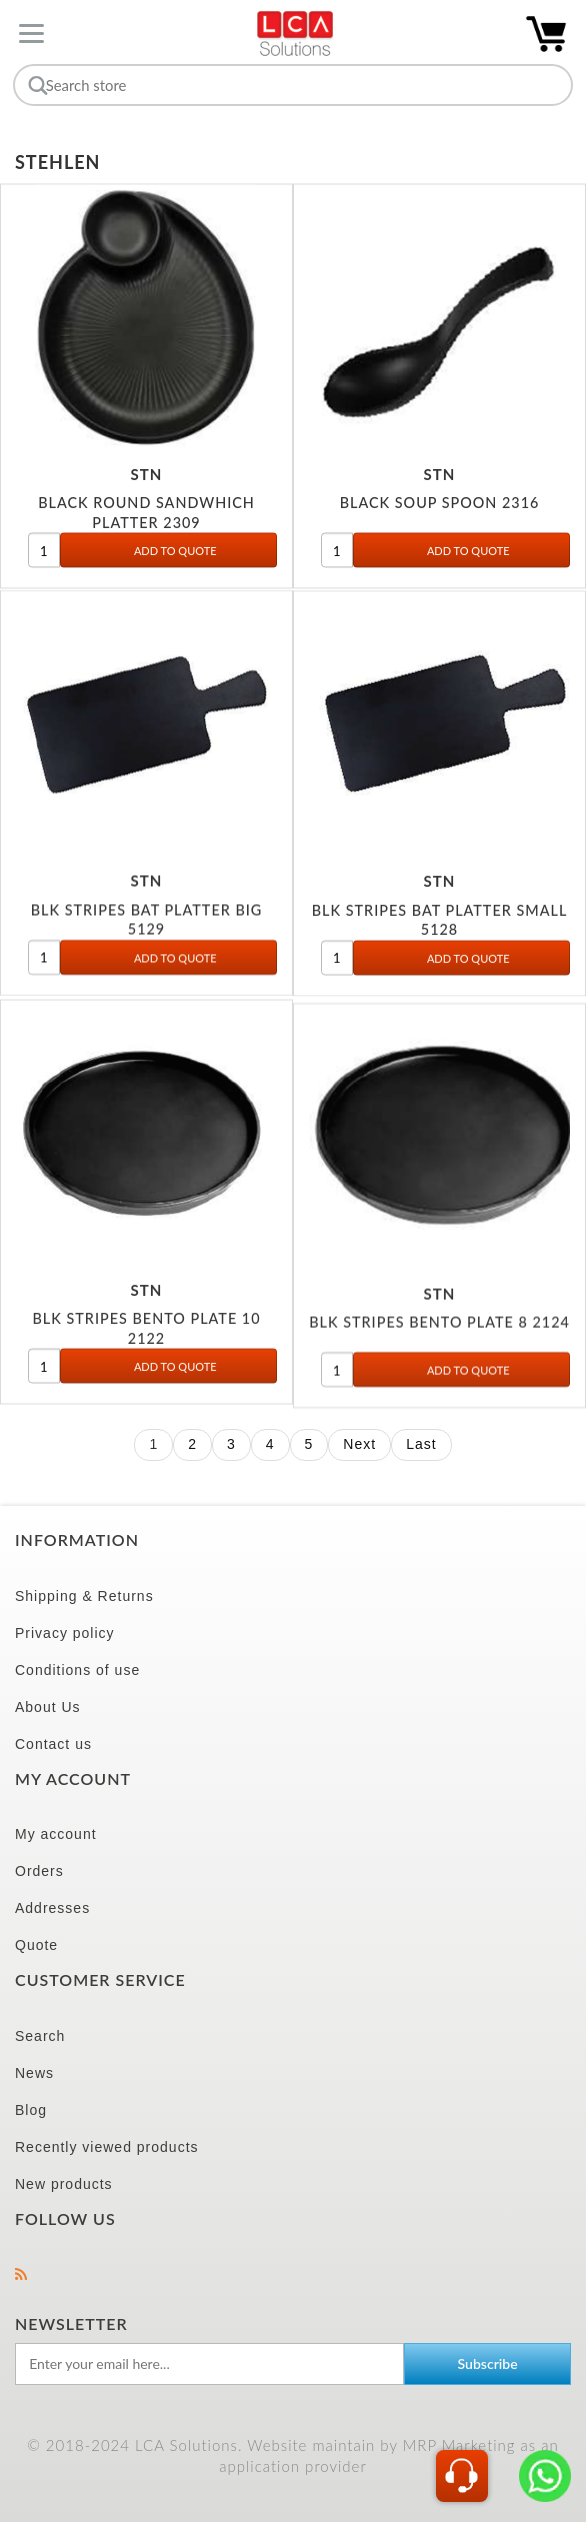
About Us (48, 1707)
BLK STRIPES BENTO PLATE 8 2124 (439, 1339)
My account (56, 1834)
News (34, 2073)
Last (421, 1444)
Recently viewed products (107, 2147)
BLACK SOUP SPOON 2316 (440, 509)
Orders (39, 1871)
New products (64, 2184)
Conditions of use (77, 1670)
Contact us (53, 1744)
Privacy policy (65, 1633)
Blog (31, 2110)
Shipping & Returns (84, 1596)
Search (40, 2036)
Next (359, 1444)
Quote (36, 1945)
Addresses (52, 1908)
